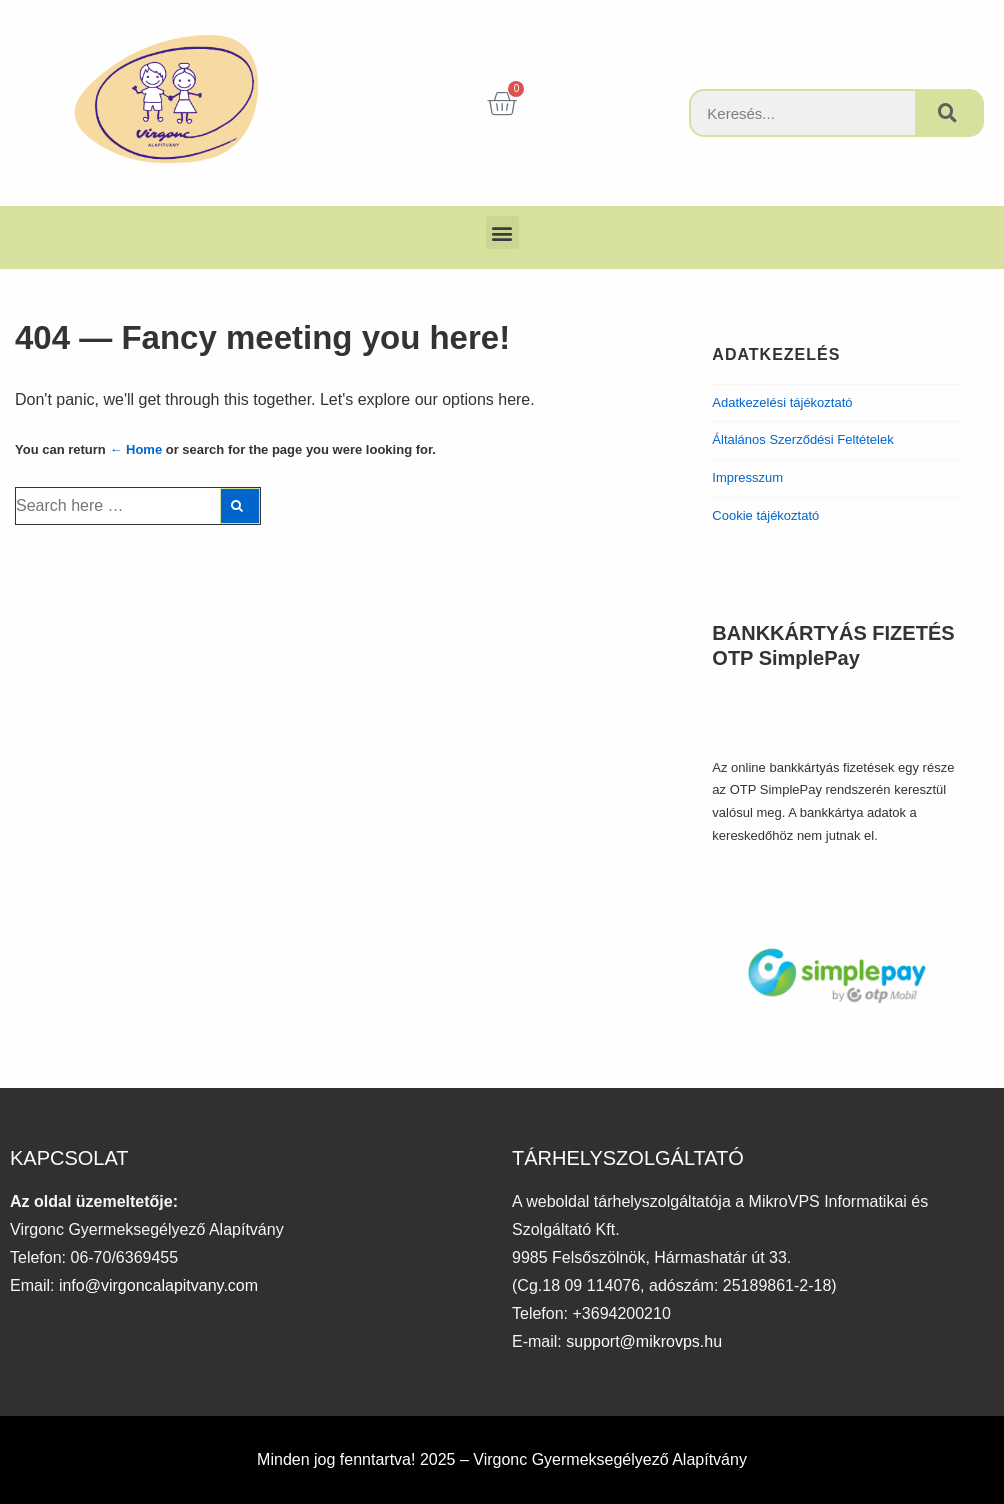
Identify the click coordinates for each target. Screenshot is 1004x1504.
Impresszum (747, 477)
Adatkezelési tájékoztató (782, 402)
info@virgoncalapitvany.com (158, 1285)
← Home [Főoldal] (135, 449)
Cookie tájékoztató (765, 515)
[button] (502, 232)
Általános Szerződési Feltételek (802, 439)
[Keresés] (948, 113)
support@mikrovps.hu (644, 1341)
